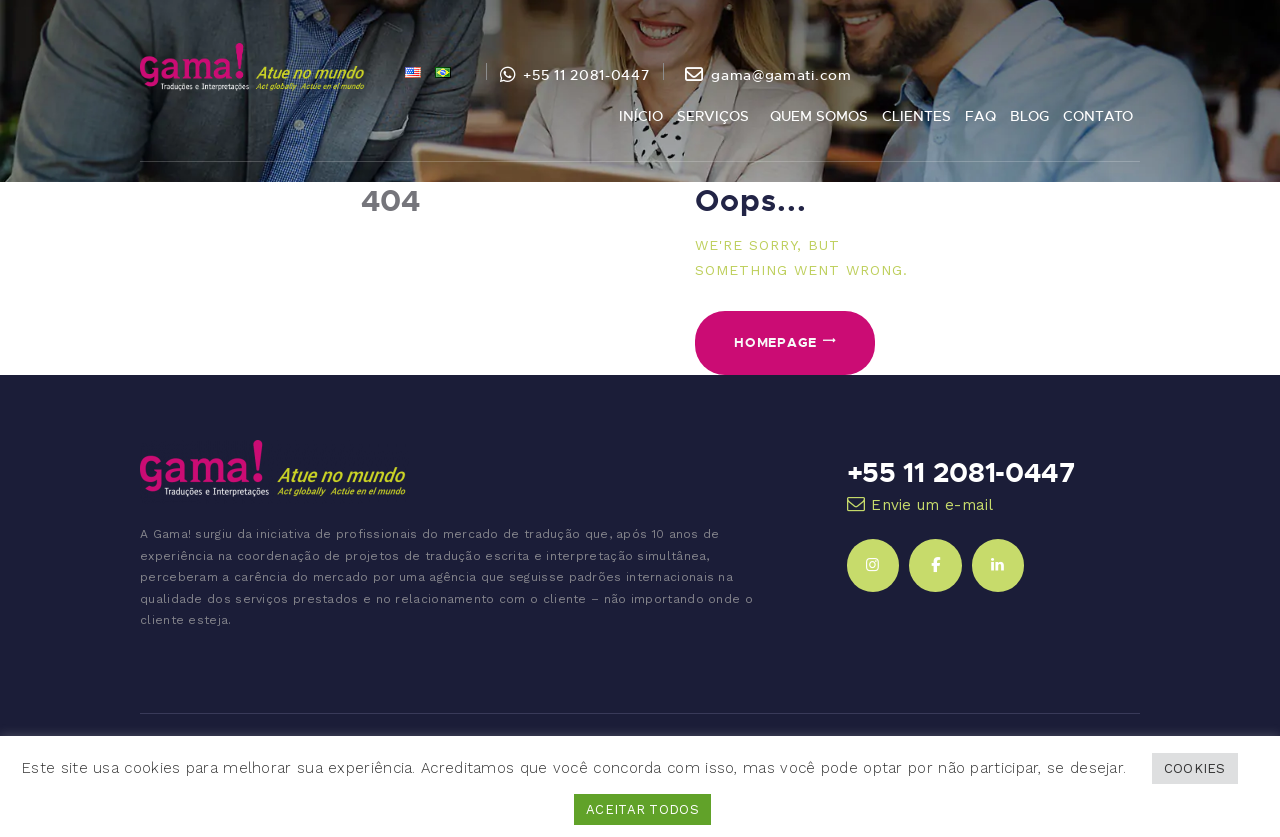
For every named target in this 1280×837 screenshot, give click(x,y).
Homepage (775, 342)
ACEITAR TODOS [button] (642, 809)
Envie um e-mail (932, 505)
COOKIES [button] (1195, 768)
